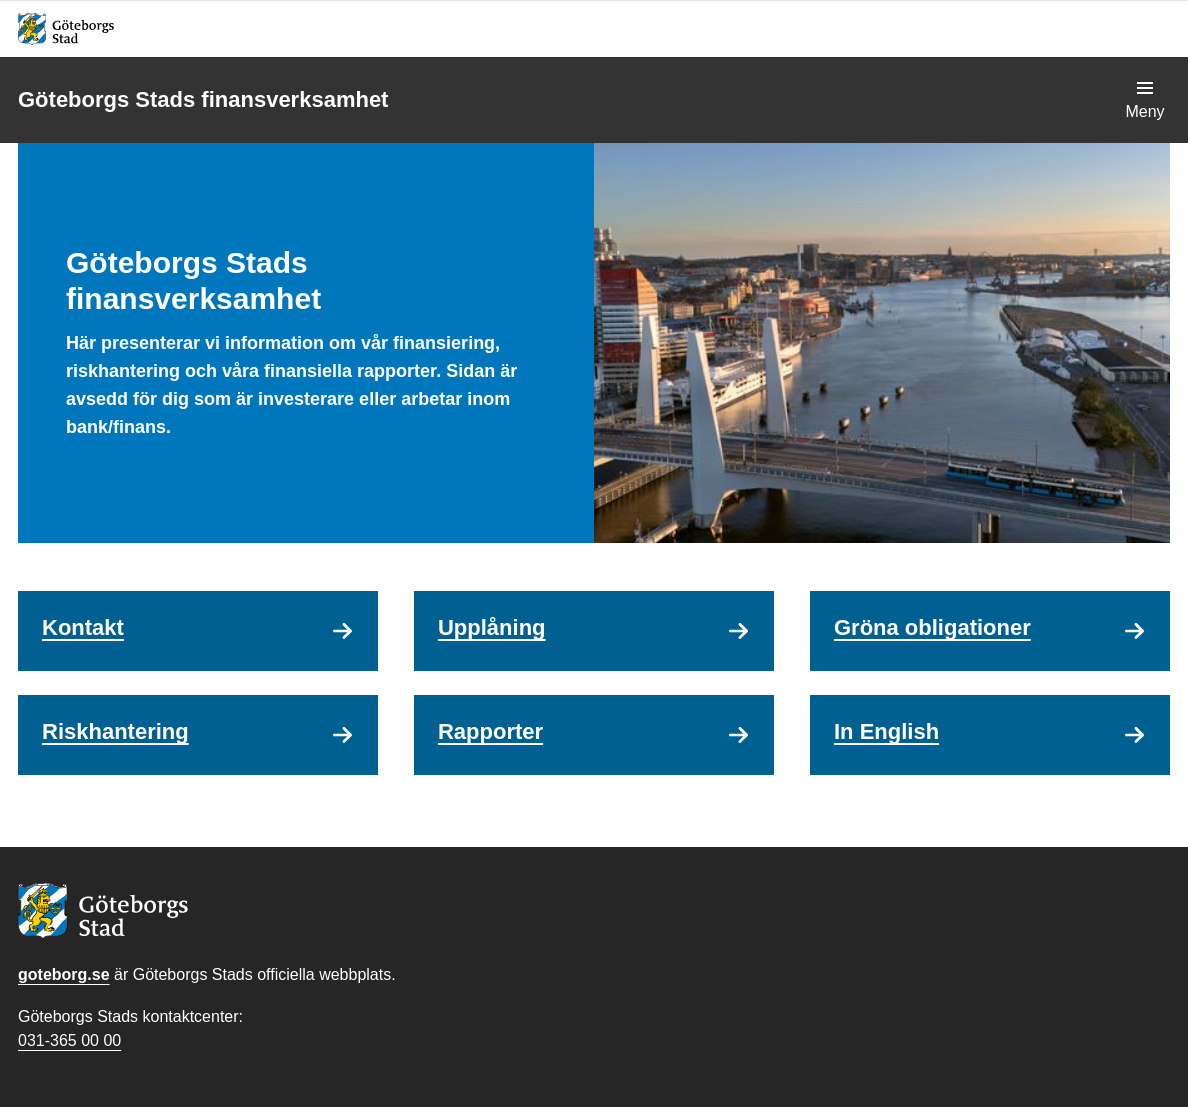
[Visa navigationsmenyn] (1145, 100)
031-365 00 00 (69, 1040)
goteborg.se (64, 974)
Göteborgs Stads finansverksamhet (203, 99)
